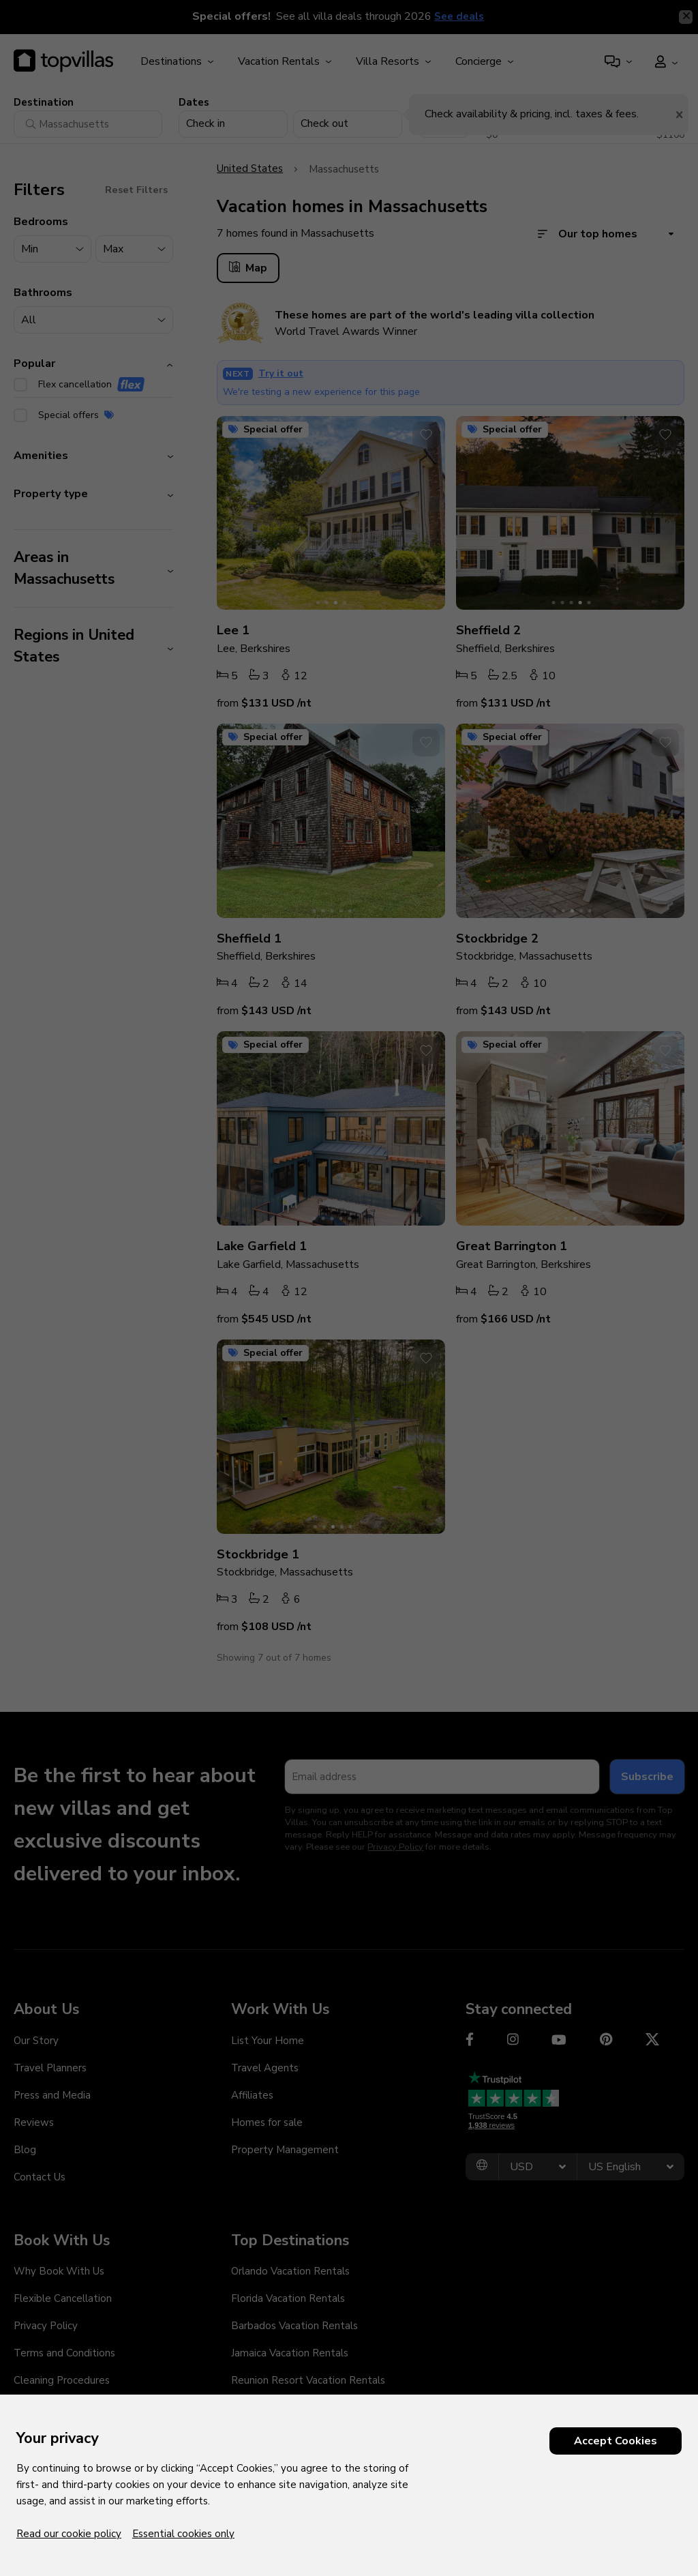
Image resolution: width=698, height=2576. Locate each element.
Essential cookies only (183, 2534)
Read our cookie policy (68, 2534)
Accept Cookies (615, 2440)
